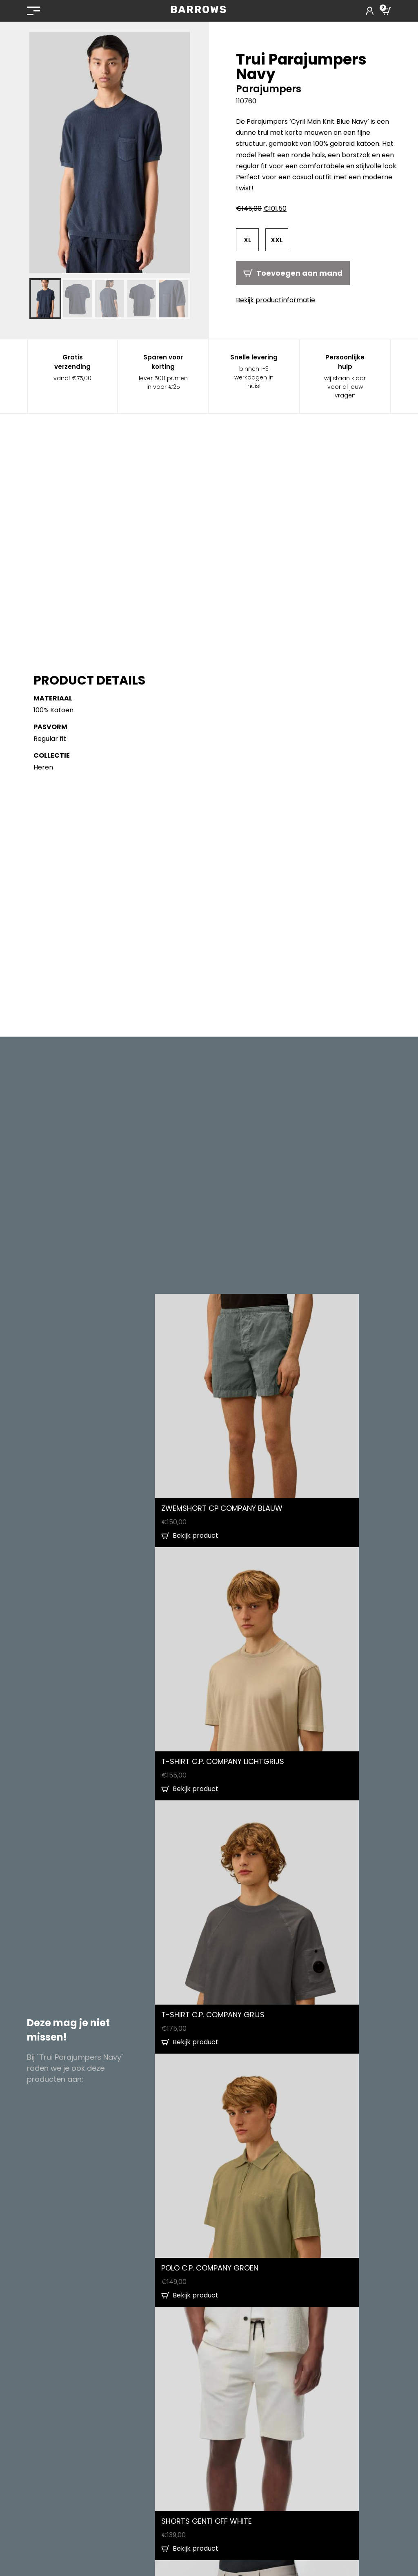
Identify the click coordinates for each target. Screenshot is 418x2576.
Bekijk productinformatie (275, 300)
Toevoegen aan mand (299, 273)
